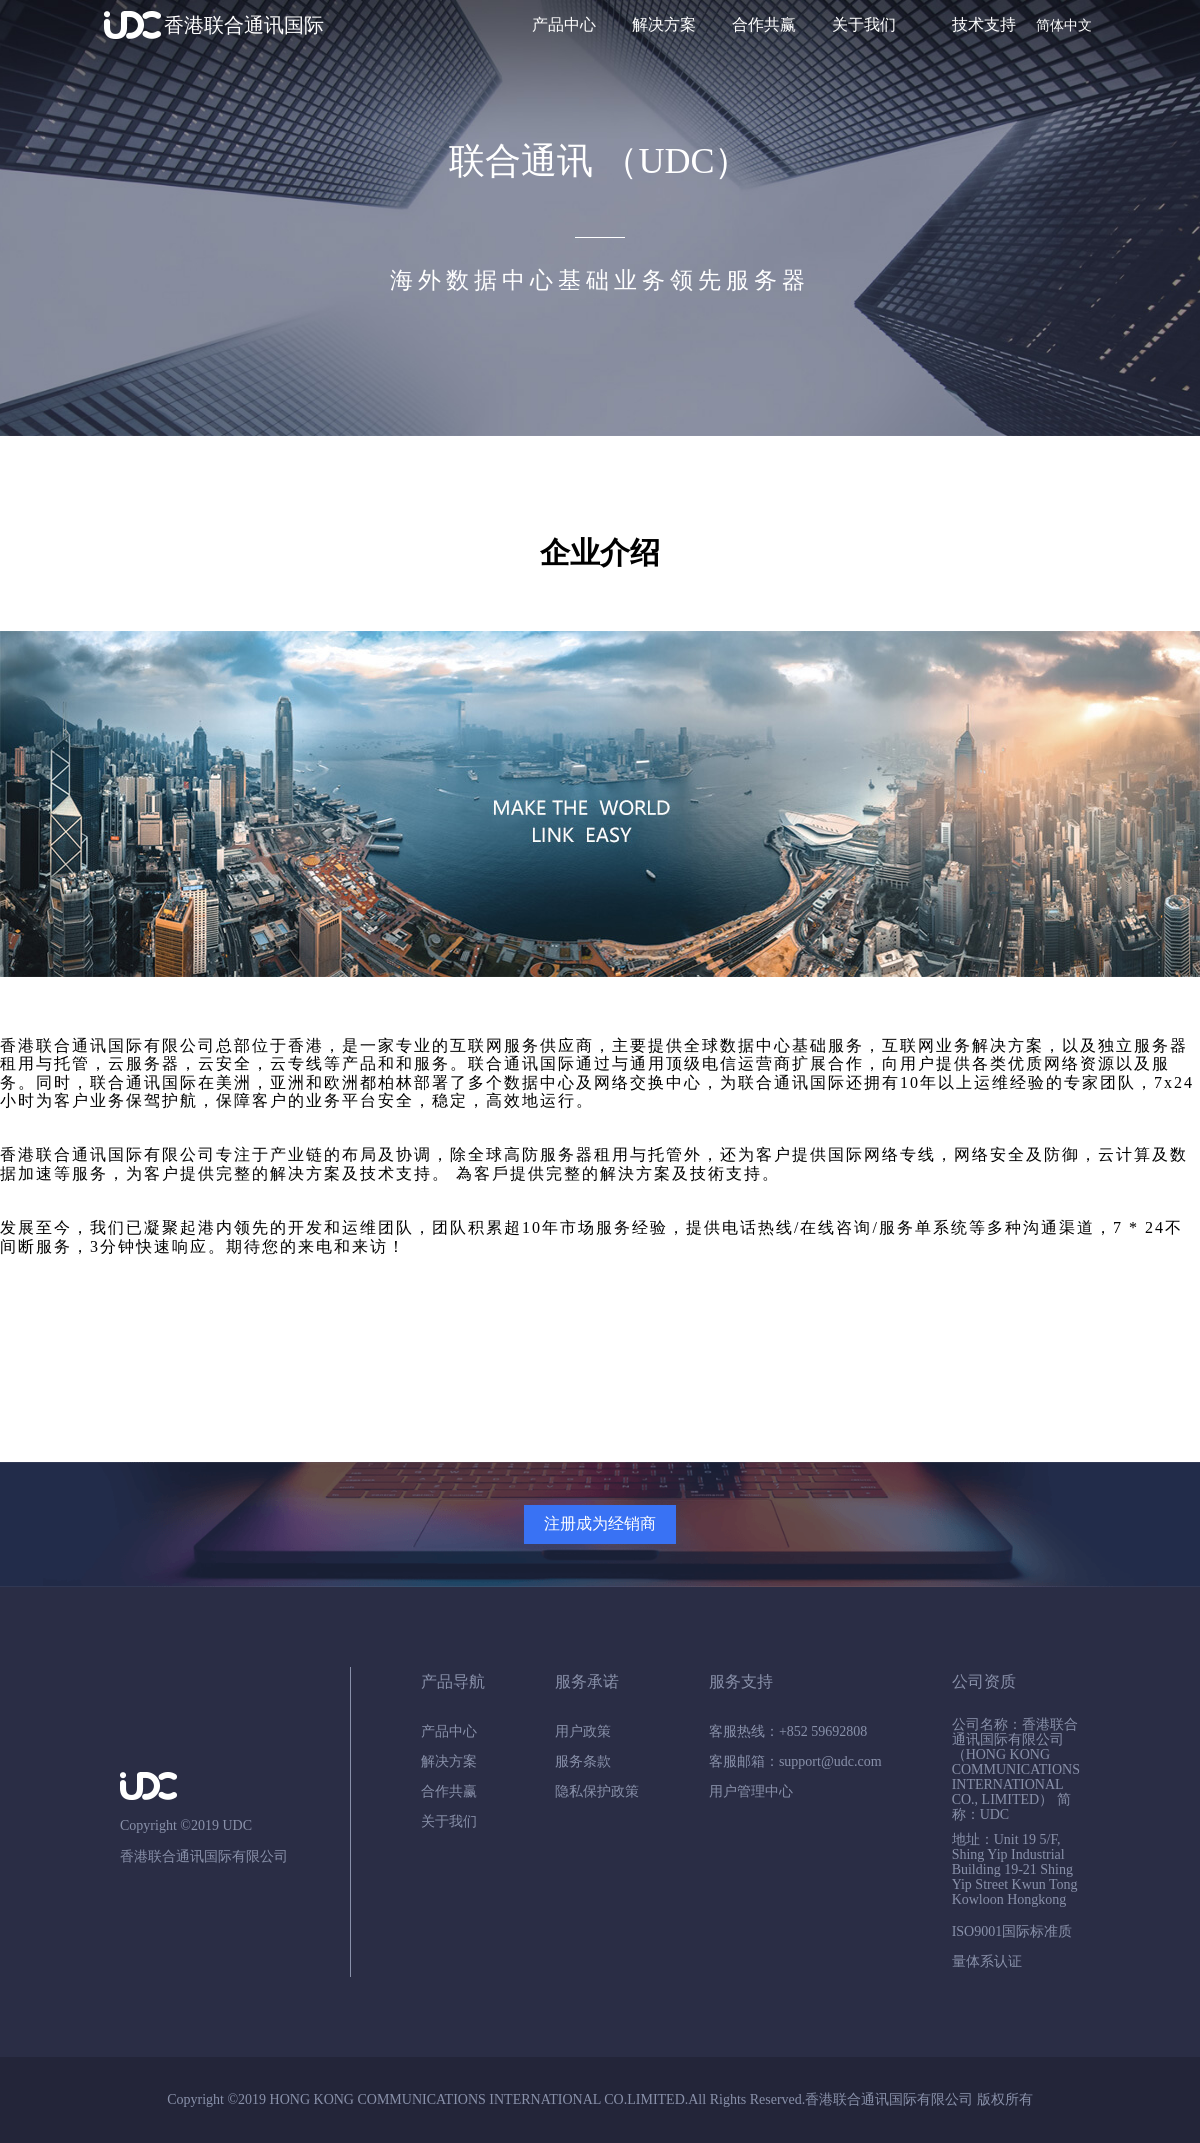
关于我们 (864, 24)
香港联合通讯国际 (244, 25)
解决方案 (664, 24)
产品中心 (564, 24)
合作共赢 (764, 24)
